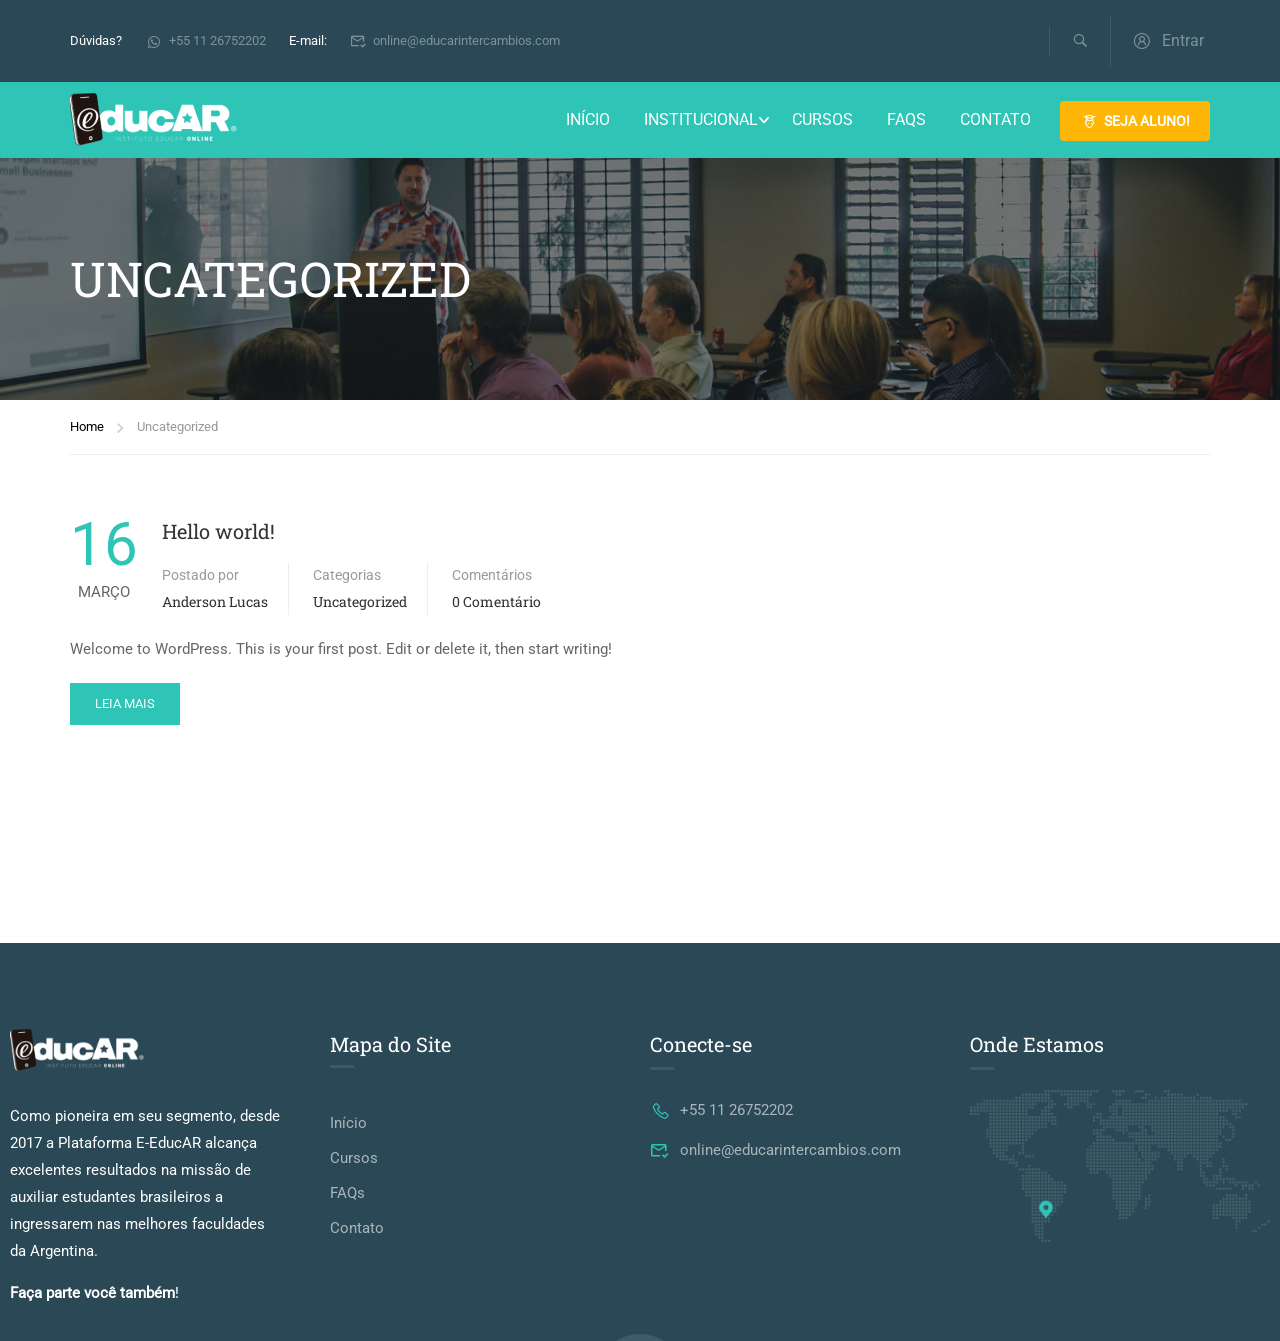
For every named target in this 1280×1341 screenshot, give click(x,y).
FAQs (906, 119)
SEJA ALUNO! (1135, 121)
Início (588, 119)
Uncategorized (360, 601)
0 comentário (496, 601)
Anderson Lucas (215, 601)
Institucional (701, 119)
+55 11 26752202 (205, 40)
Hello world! (218, 531)
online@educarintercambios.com (455, 40)
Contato (995, 119)
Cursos (822, 119)
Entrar (1167, 40)
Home (87, 426)
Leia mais (125, 703)
